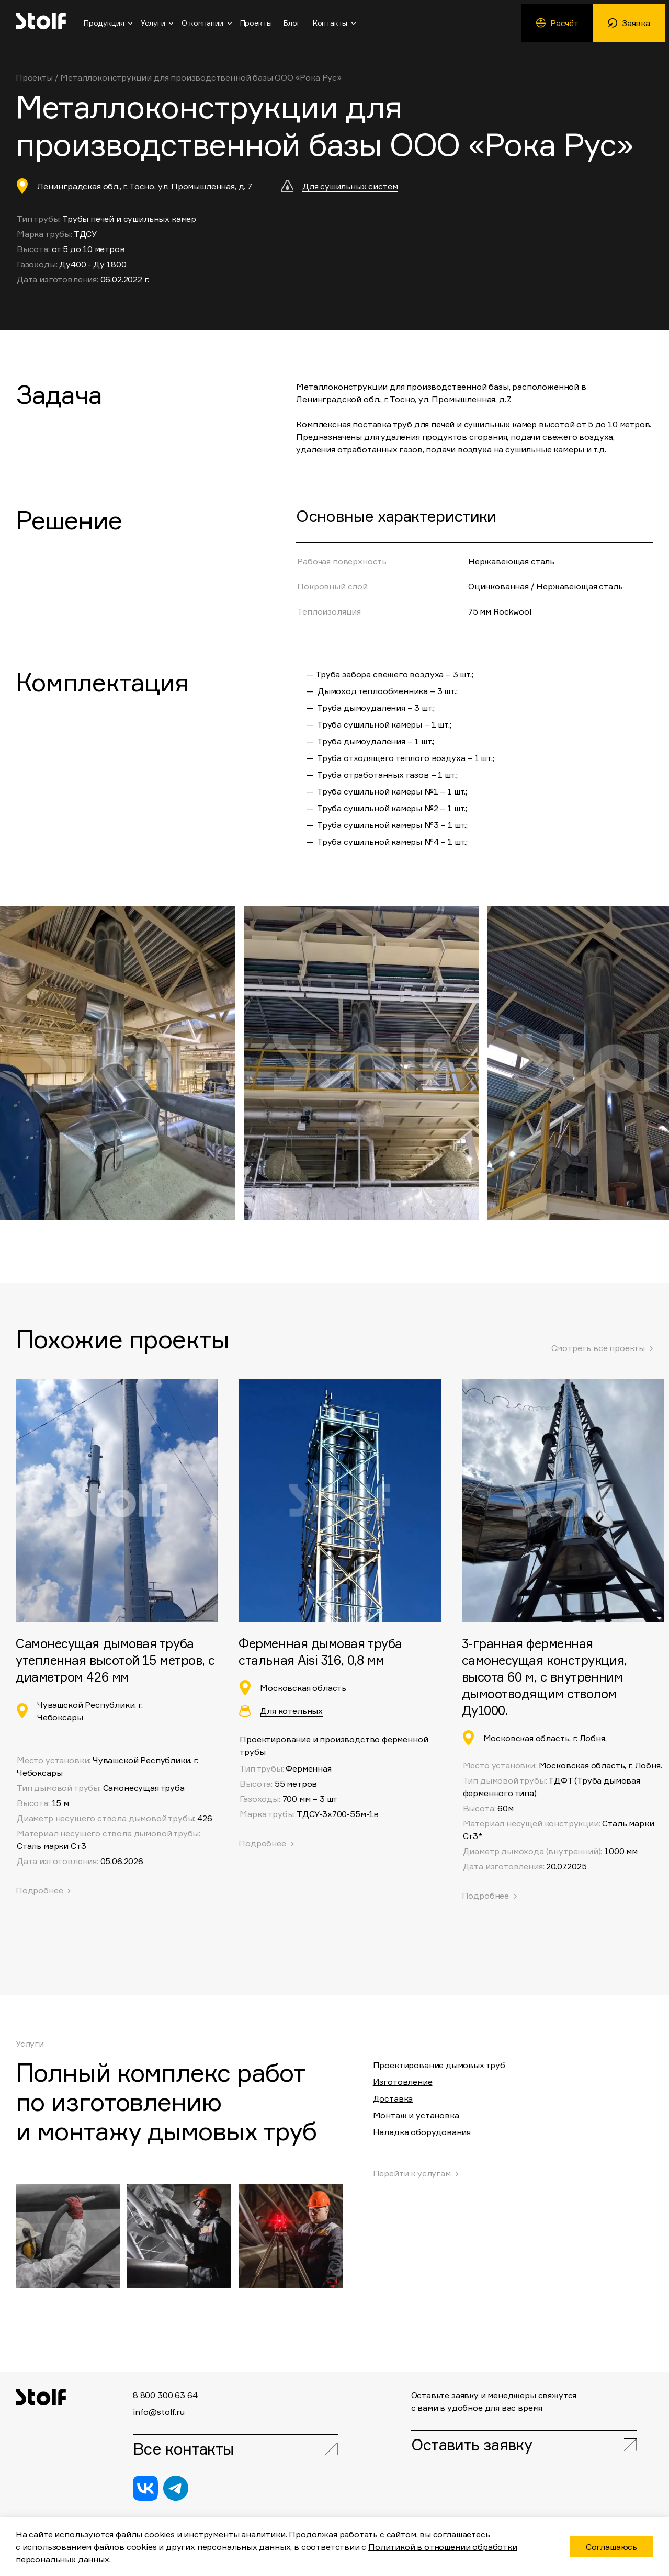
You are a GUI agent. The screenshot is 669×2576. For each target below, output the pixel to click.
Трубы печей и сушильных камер (129, 218)
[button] (502, 1063)
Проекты (256, 22)
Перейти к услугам (412, 2173)
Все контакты (183, 2449)
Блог (292, 22)
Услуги (153, 22)
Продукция (104, 22)
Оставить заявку (472, 2445)
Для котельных (291, 1711)
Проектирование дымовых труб (439, 2065)
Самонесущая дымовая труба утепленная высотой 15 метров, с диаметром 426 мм (115, 1660)
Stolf (41, 21)
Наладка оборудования (422, 2132)
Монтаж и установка (416, 2115)
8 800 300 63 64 (165, 2394)
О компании (202, 22)
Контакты (330, 22)
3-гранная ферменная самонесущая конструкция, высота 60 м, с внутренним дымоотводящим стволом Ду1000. (544, 1677)
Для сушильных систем (350, 186)
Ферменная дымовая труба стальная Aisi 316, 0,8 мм (320, 1652)
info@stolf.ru (159, 2411)
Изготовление (403, 2081)
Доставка (393, 2098)
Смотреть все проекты (598, 1348)
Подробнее (262, 1843)
